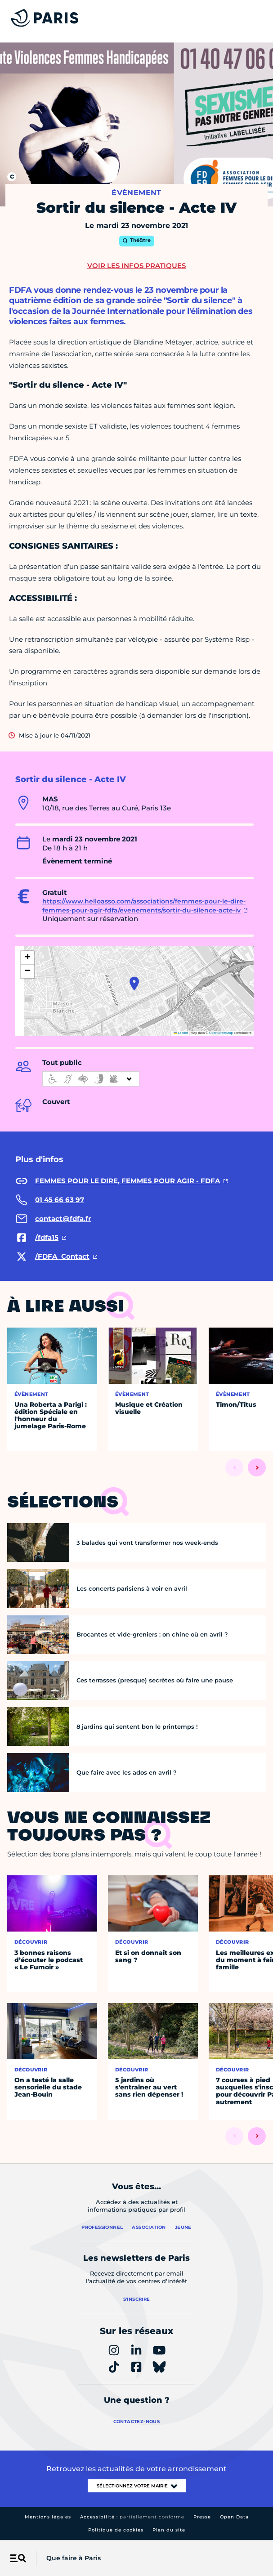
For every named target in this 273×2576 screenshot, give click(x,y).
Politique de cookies (115, 2530)
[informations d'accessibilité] (90, 1079)
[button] (134, 983)
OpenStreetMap (221, 1033)
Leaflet (181, 1033)
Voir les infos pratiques (136, 265)
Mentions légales (48, 2517)
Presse (202, 2517)
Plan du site (168, 2530)
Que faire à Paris (73, 2558)
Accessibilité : (132, 2517)
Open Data (234, 2517)
